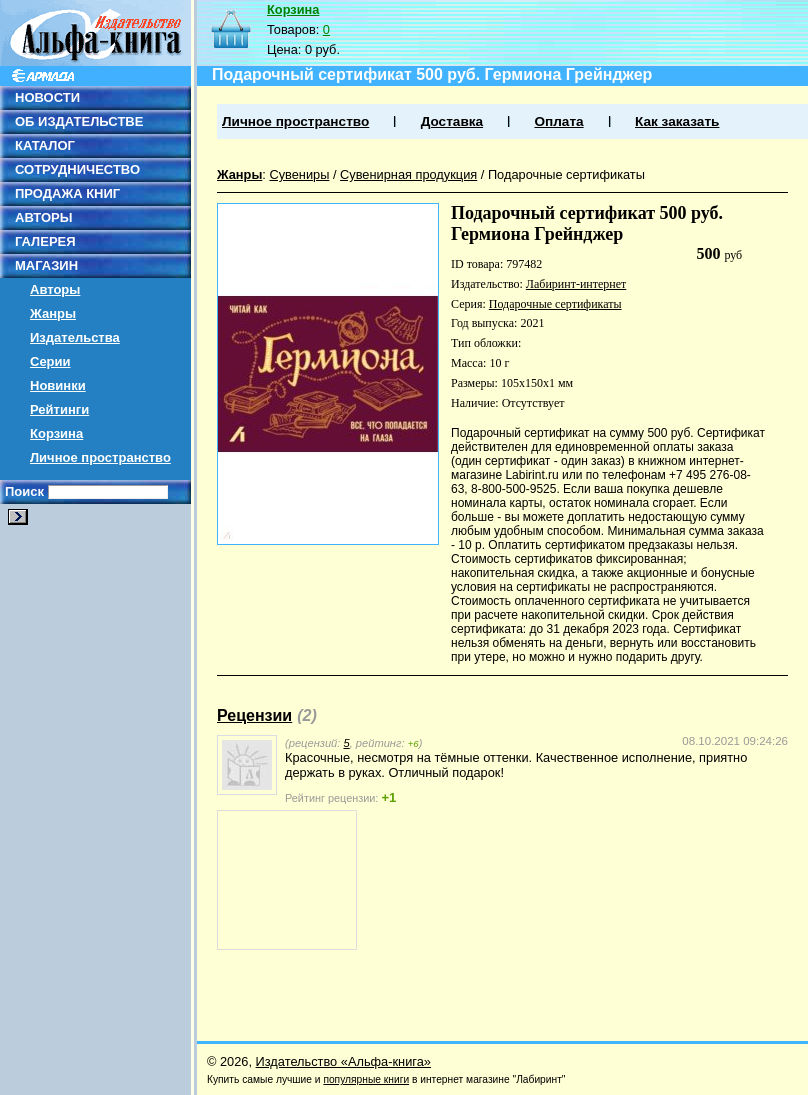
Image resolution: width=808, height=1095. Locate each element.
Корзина (56, 433)
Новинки (58, 385)
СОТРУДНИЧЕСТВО (77, 169)
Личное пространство (100, 457)
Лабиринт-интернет (576, 284)
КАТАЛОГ (45, 145)
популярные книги (366, 1079)
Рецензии (254, 715)
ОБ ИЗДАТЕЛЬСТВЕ (79, 121)
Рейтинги (59, 409)
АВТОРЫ (43, 217)
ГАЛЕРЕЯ (45, 241)
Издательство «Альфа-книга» (343, 1061)
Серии (50, 361)
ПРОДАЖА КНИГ (67, 193)
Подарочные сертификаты (566, 174)
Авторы (55, 289)
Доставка (452, 121)
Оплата (558, 121)
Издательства (75, 337)
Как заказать (677, 121)
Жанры (53, 313)
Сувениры (299, 174)
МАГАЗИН (46, 265)
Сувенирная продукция (408, 174)
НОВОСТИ (47, 97)
